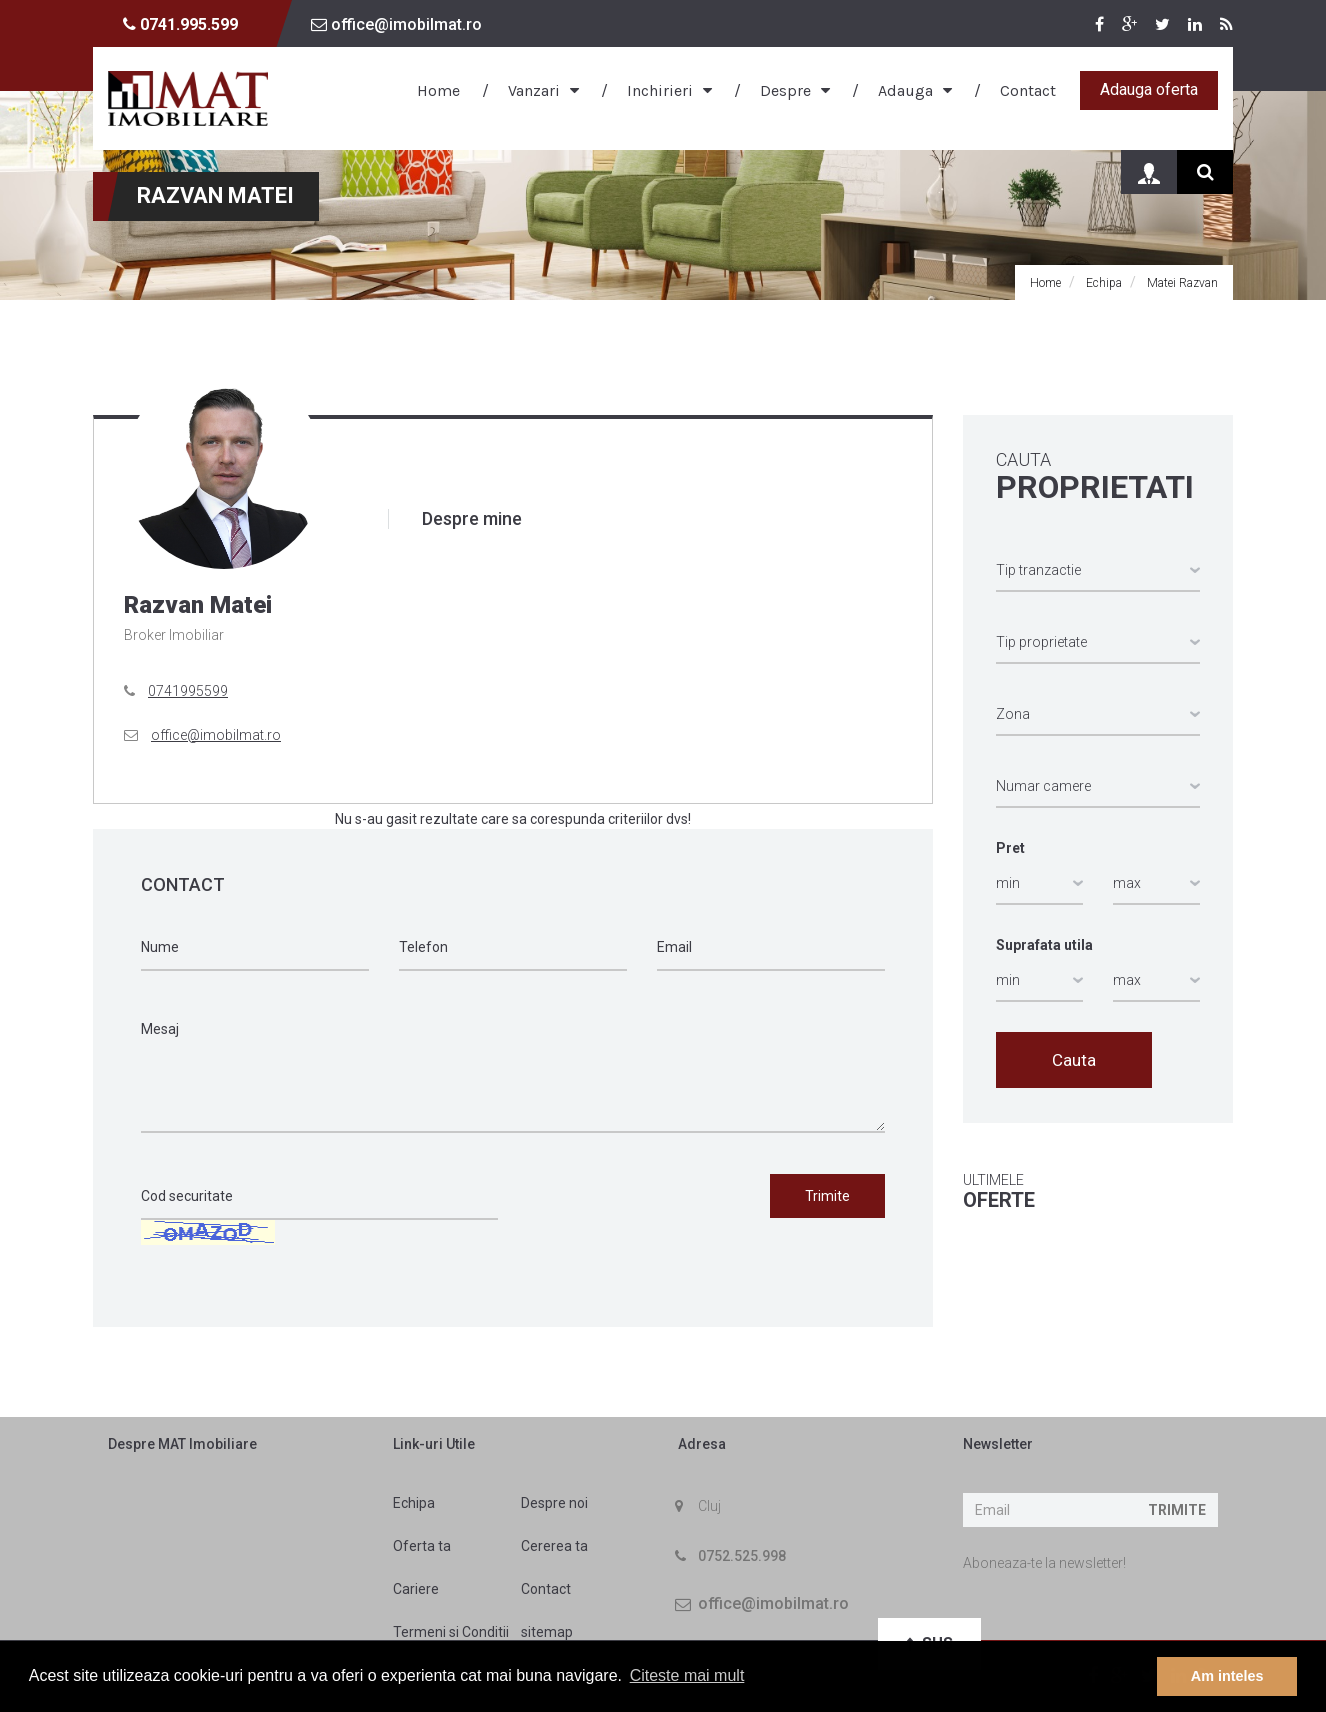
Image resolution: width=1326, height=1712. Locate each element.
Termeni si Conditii (451, 1632)
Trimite (1177, 1510)
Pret (1010, 848)
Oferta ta (422, 1546)
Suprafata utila (1044, 945)
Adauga (905, 90)
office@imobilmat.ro (396, 24)
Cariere (416, 1589)
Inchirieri (660, 90)
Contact (1028, 90)
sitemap (547, 1632)
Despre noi (554, 1503)
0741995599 (188, 691)
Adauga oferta (1149, 89)
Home (438, 90)
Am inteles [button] (1227, 1676)
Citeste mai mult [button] (687, 1675)
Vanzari (534, 90)
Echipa (414, 1503)
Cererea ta (554, 1546)
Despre (785, 90)
